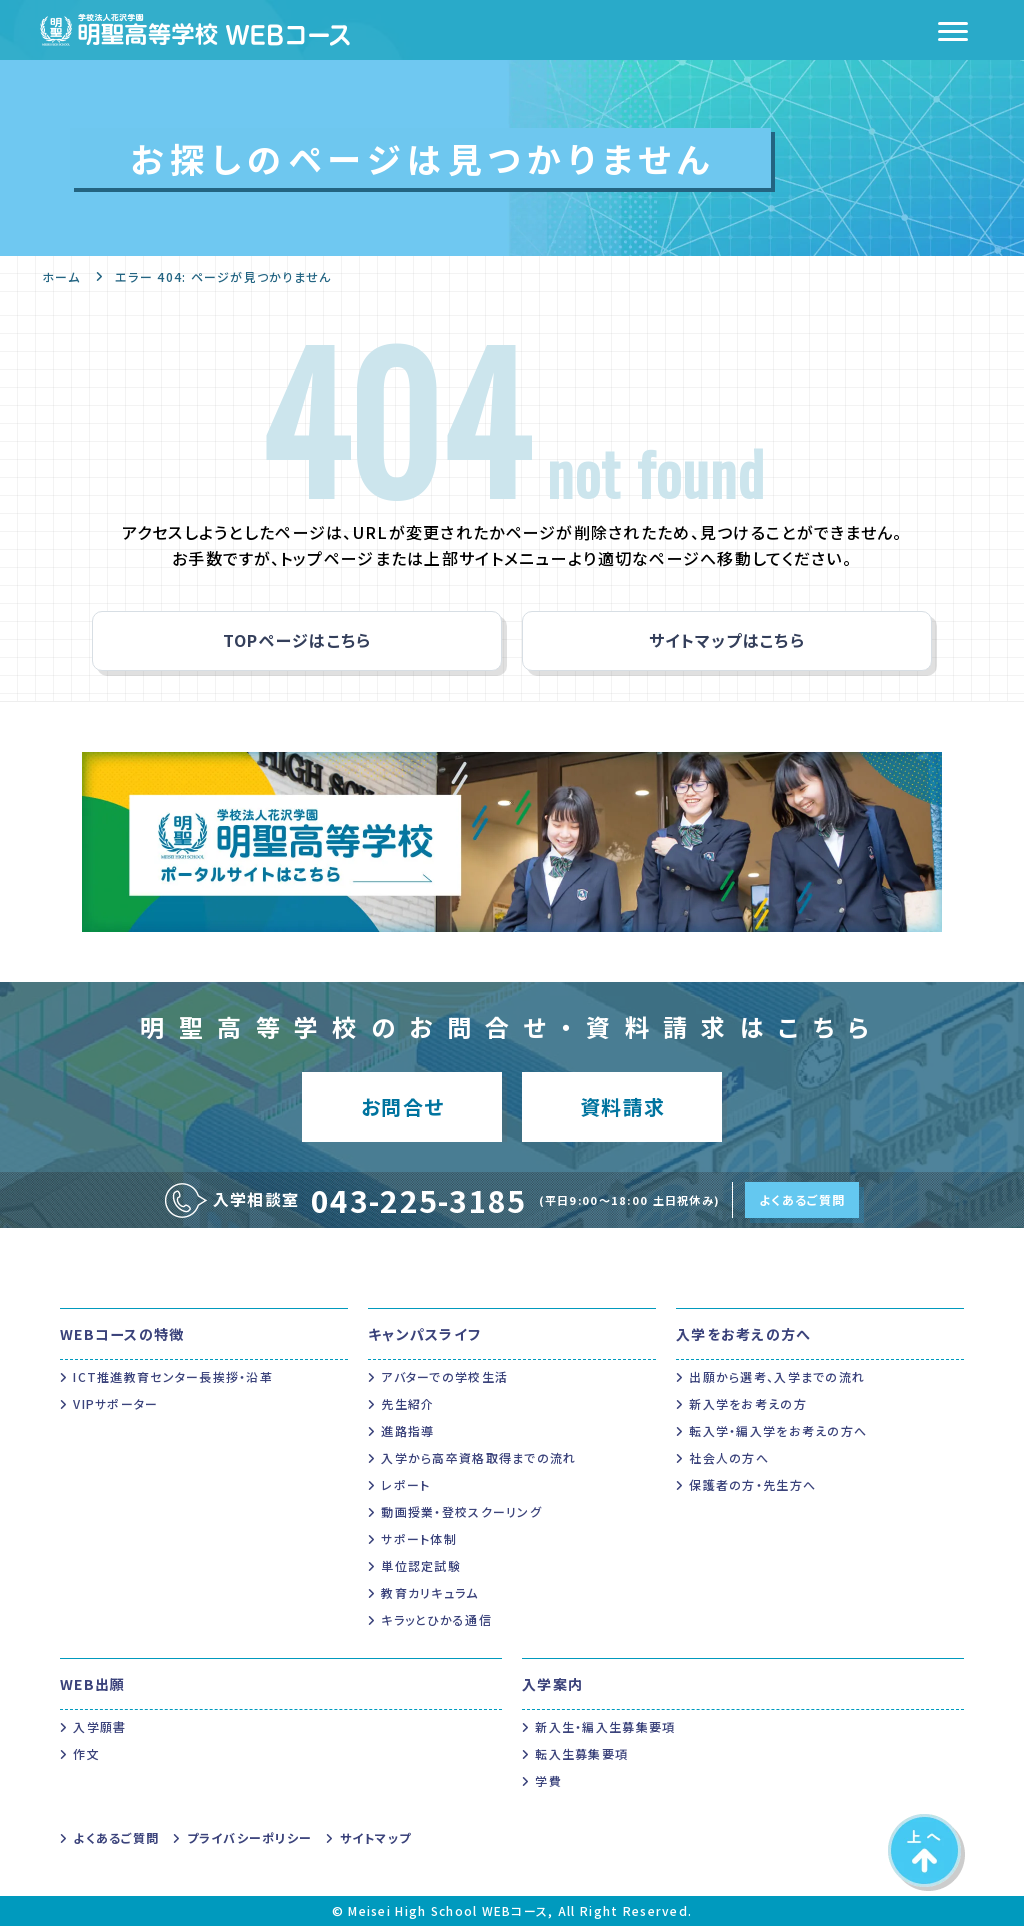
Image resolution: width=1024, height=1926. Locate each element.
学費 (548, 1780)
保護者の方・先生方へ (752, 1484)
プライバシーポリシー (250, 1837)
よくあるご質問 (802, 1199)
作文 (86, 1753)
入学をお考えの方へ (744, 1334)
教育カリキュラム (429, 1592)
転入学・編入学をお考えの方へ (778, 1430)
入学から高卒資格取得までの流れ (478, 1457)
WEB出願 (92, 1684)
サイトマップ (376, 1837)
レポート (405, 1484)
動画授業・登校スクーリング (461, 1511)
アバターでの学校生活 (444, 1376)
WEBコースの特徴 (122, 1334)
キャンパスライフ (424, 1334)
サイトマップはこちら (727, 640)
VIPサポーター (115, 1403)
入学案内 (552, 1684)
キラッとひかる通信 (436, 1619)
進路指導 (407, 1430)
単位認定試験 (421, 1565)
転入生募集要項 (581, 1753)
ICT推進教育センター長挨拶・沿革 (173, 1376)
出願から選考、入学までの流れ (777, 1376)
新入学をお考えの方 (748, 1403)
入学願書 (99, 1726)
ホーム (61, 276)
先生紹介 (407, 1403)
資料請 (622, 1106)
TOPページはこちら (297, 640)
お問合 (402, 1106)
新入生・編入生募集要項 (605, 1726)
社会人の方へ (729, 1457)
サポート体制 (419, 1538)
